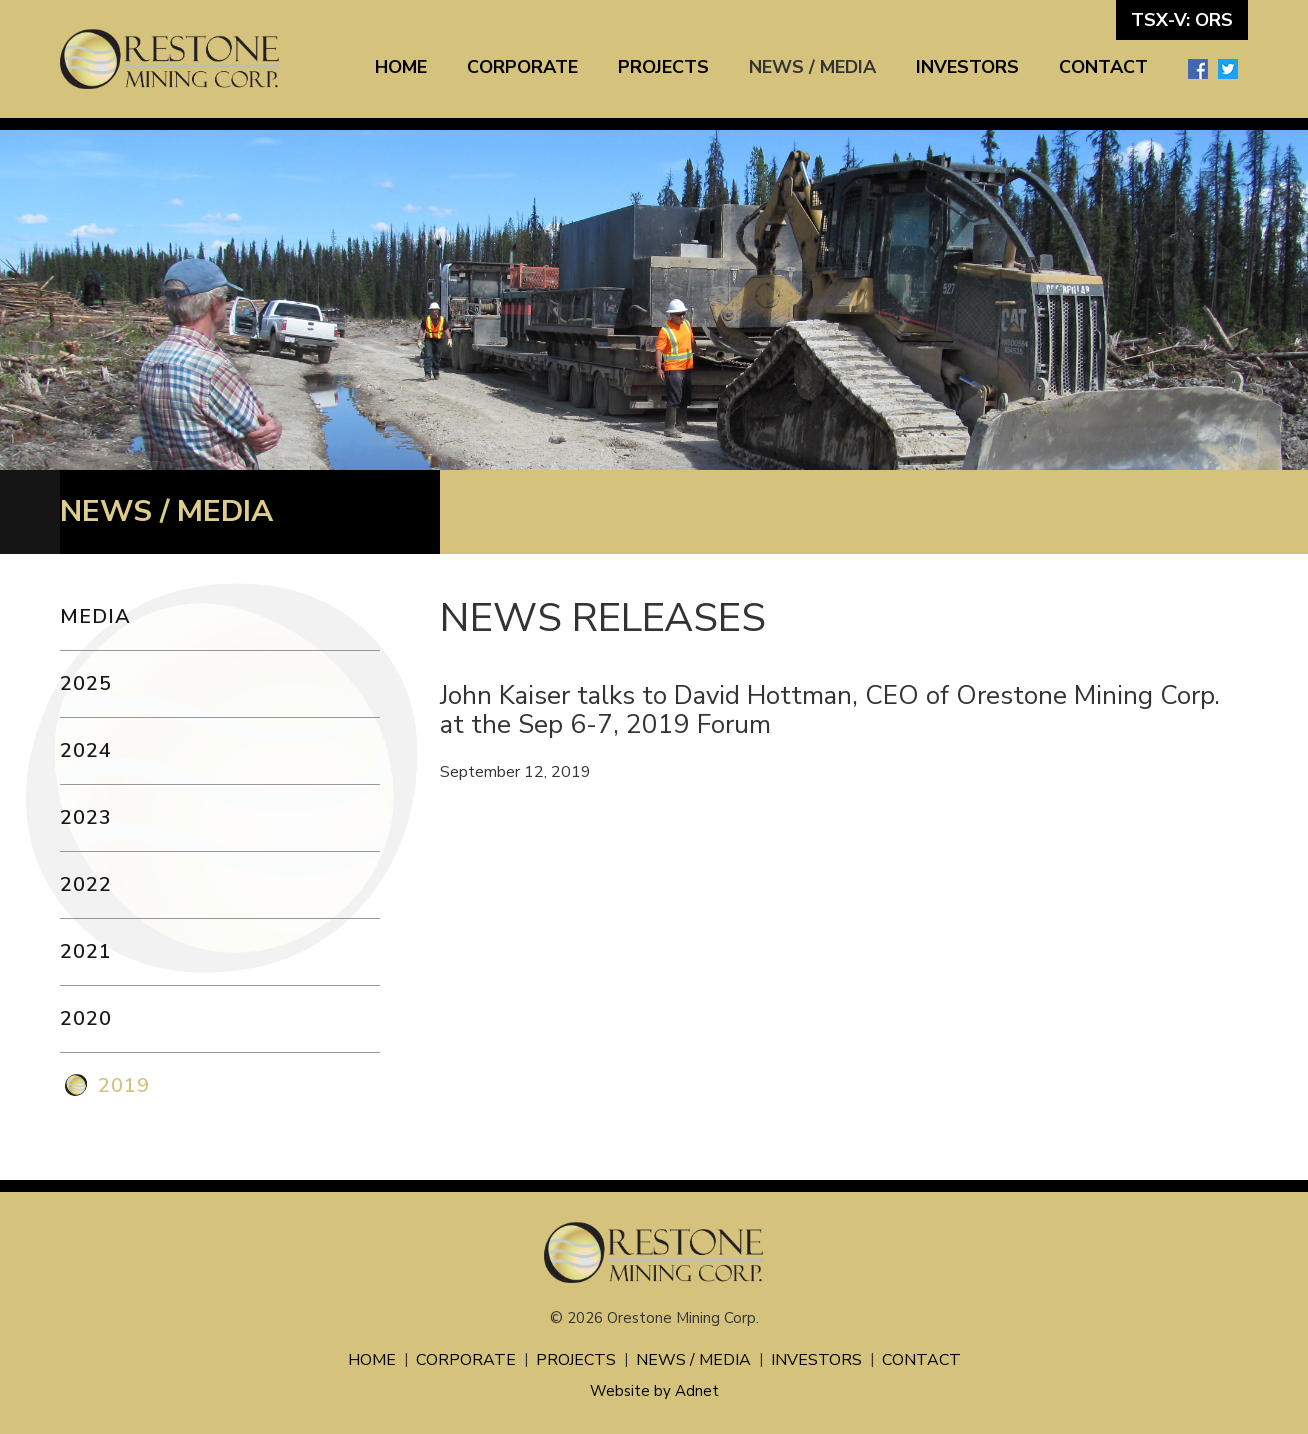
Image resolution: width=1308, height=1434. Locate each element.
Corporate (522, 67)
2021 (86, 951)
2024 (86, 750)
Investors (967, 67)
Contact (1103, 67)
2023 (86, 817)
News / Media (812, 67)
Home (401, 67)
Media (95, 616)
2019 (124, 1085)
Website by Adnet (654, 1391)
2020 (86, 1018)
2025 (86, 683)
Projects (663, 67)
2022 (86, 884)
